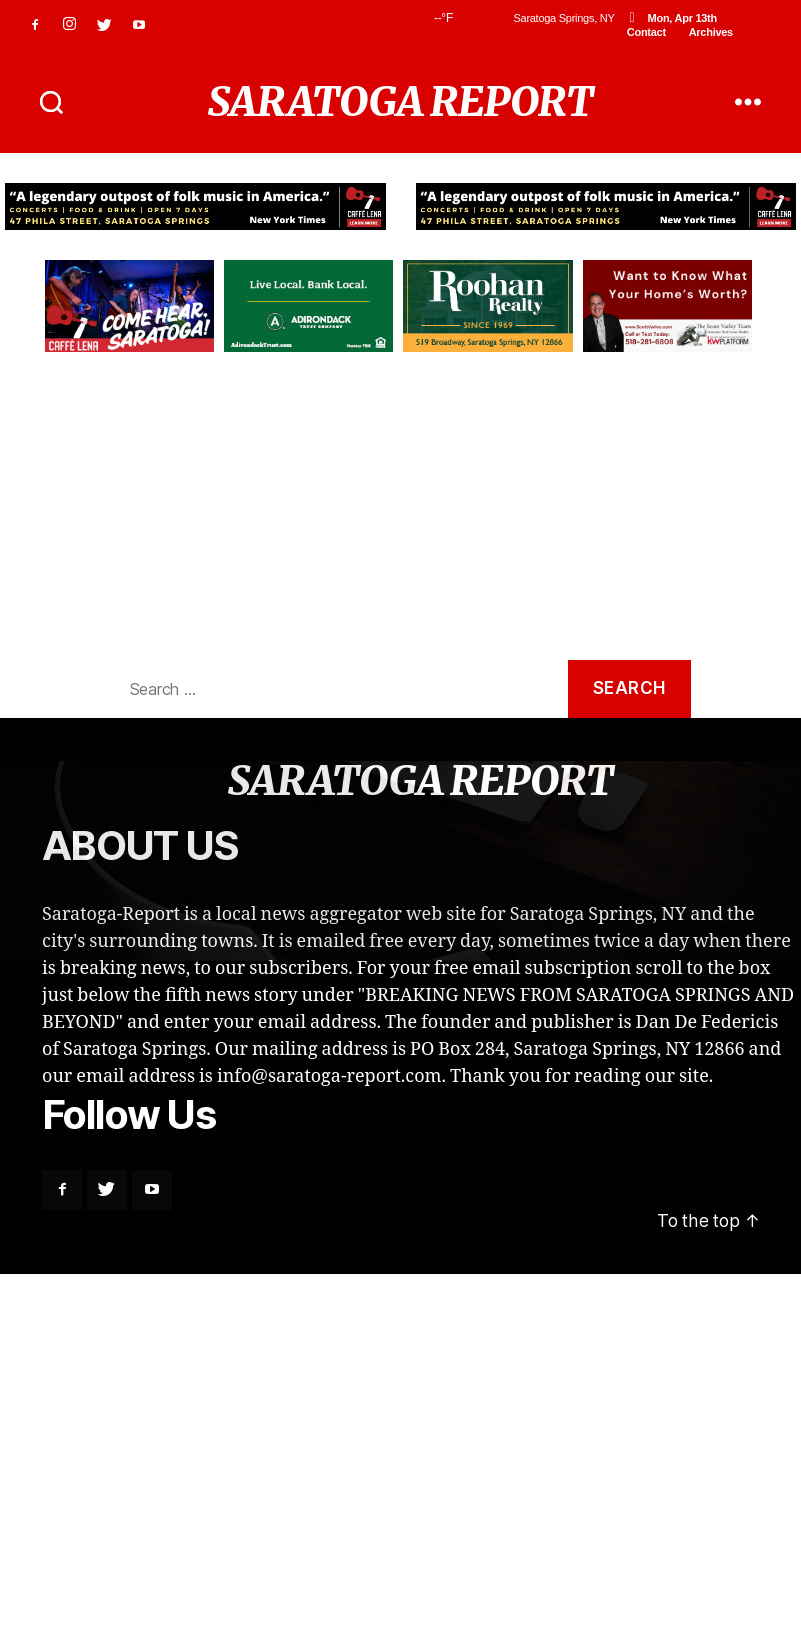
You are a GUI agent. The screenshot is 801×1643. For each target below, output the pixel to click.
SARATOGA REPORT (400, 102)
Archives (711, 32)
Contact (646, 32)
